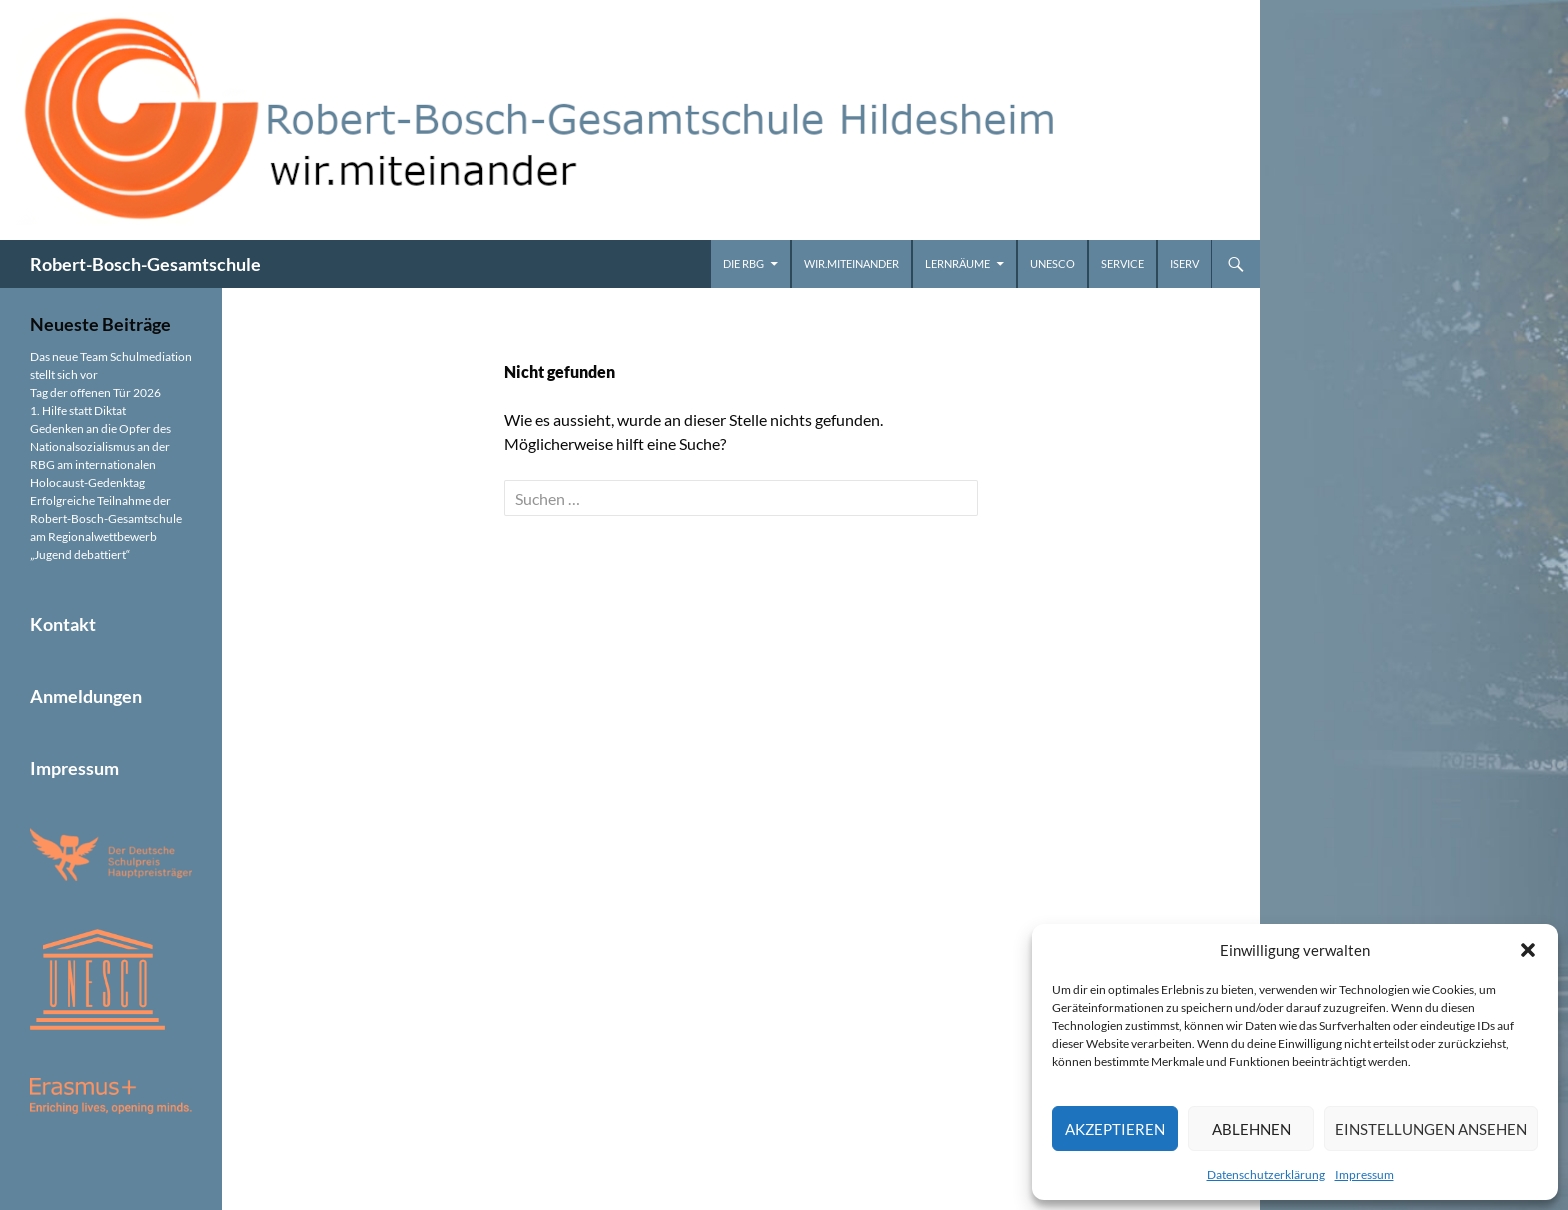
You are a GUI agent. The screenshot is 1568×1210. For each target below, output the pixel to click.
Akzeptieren (1115, 1129)
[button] (1528, 950)
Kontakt (63, 624)
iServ (1184, 263)
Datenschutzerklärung (1266, 1174)
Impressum (1364, 1174)
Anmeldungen (86, 696)
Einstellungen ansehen (1431, 1129)
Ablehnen (1251, 1129)
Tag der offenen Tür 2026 (95, 392)
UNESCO (1052, 263)
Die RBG (743, 263)
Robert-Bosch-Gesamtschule (145, 264)
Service (1122, 263)
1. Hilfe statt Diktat (78, 410)
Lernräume (957, 263)
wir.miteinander (851, 263)
